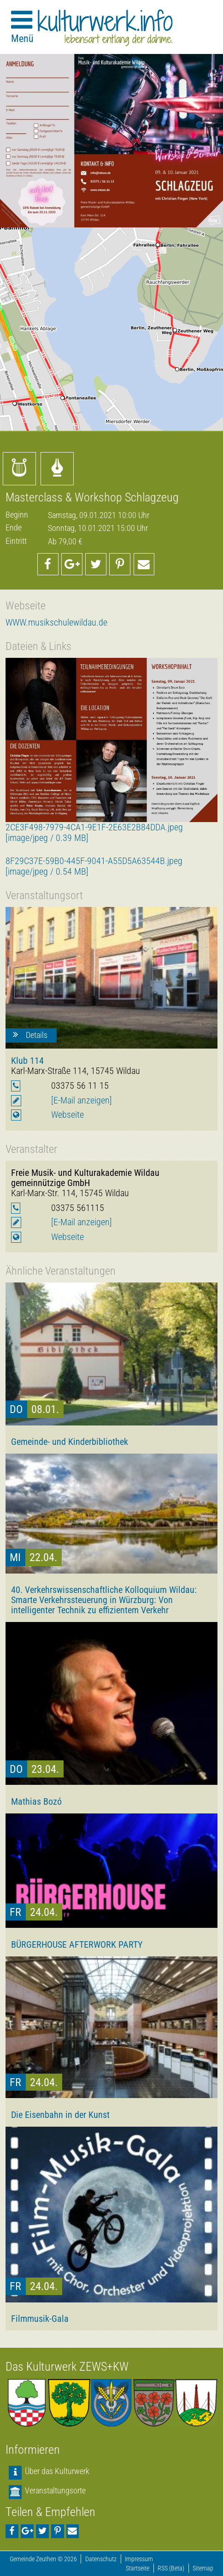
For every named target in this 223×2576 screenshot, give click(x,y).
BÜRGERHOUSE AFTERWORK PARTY (77, 1944)
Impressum (139, 2559)
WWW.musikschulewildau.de (56, 622)
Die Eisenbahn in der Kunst (60, 2115)
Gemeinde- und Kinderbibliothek (69, 1442)
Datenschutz (101, 2559)
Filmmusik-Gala (40, 2319)
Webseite (67, 1114)
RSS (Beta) (171, 2568)
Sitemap (203, 2568)
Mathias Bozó (36, 1801)
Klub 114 (27, 1060)
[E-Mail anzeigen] (81, 1100)
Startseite (137, 2568)
